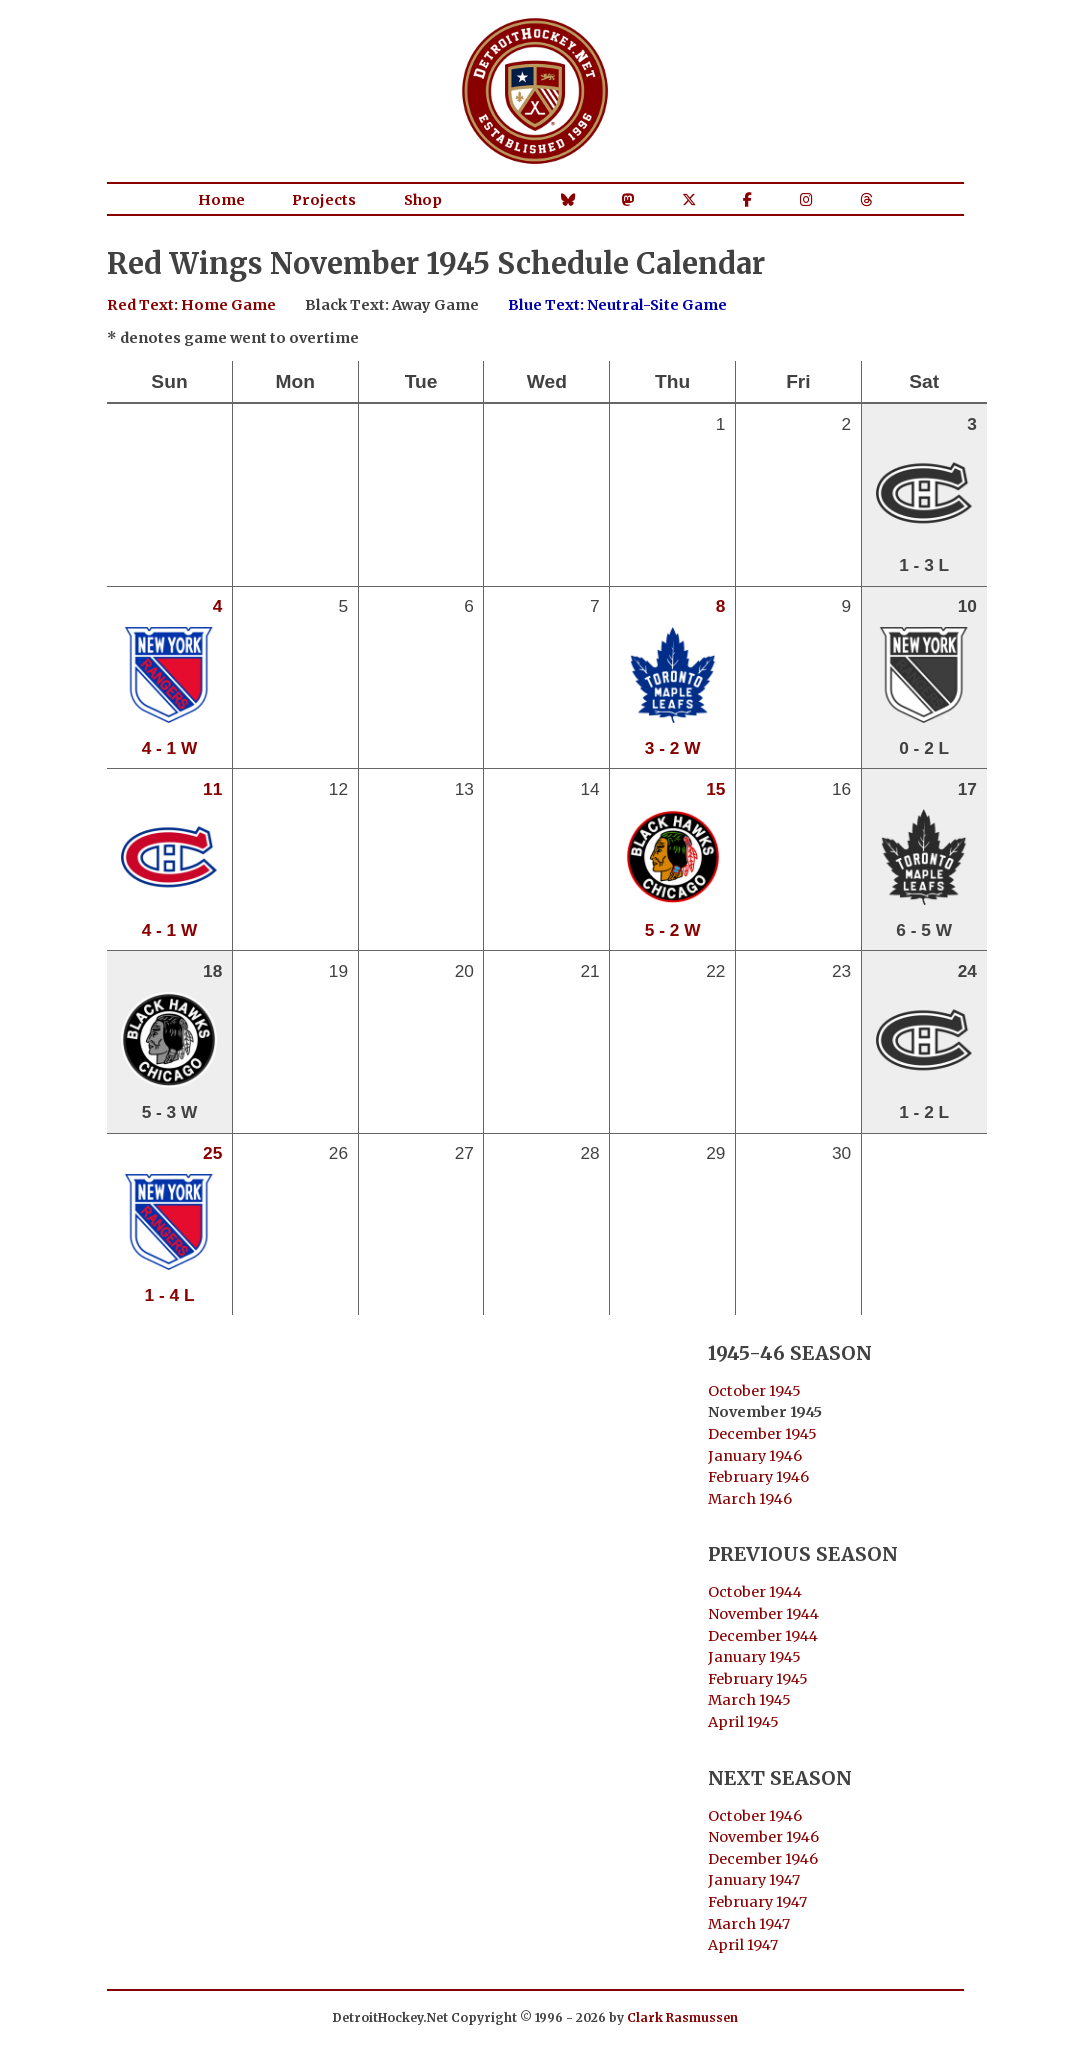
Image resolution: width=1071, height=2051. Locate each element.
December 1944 (763, 1636)
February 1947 (757, 1902)
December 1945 (762, 1434)
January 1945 (754, 1657)
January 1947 (754, 1880)
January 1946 (755, 1456)
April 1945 (743, 1722)
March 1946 (750, 1499)
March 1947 (749, 1924)
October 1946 (755, 1816)
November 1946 (763, 1837)
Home (221, 200)
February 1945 (758, 1679)
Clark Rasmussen (682, 2017)
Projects (324, 200)
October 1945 (754, 1391)
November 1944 (763, 1614)
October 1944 (755, 1592)
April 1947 (743, 1945)
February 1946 (758, 1477)
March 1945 (749, 1700)
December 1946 (763, 1859)
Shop (423, 200)
